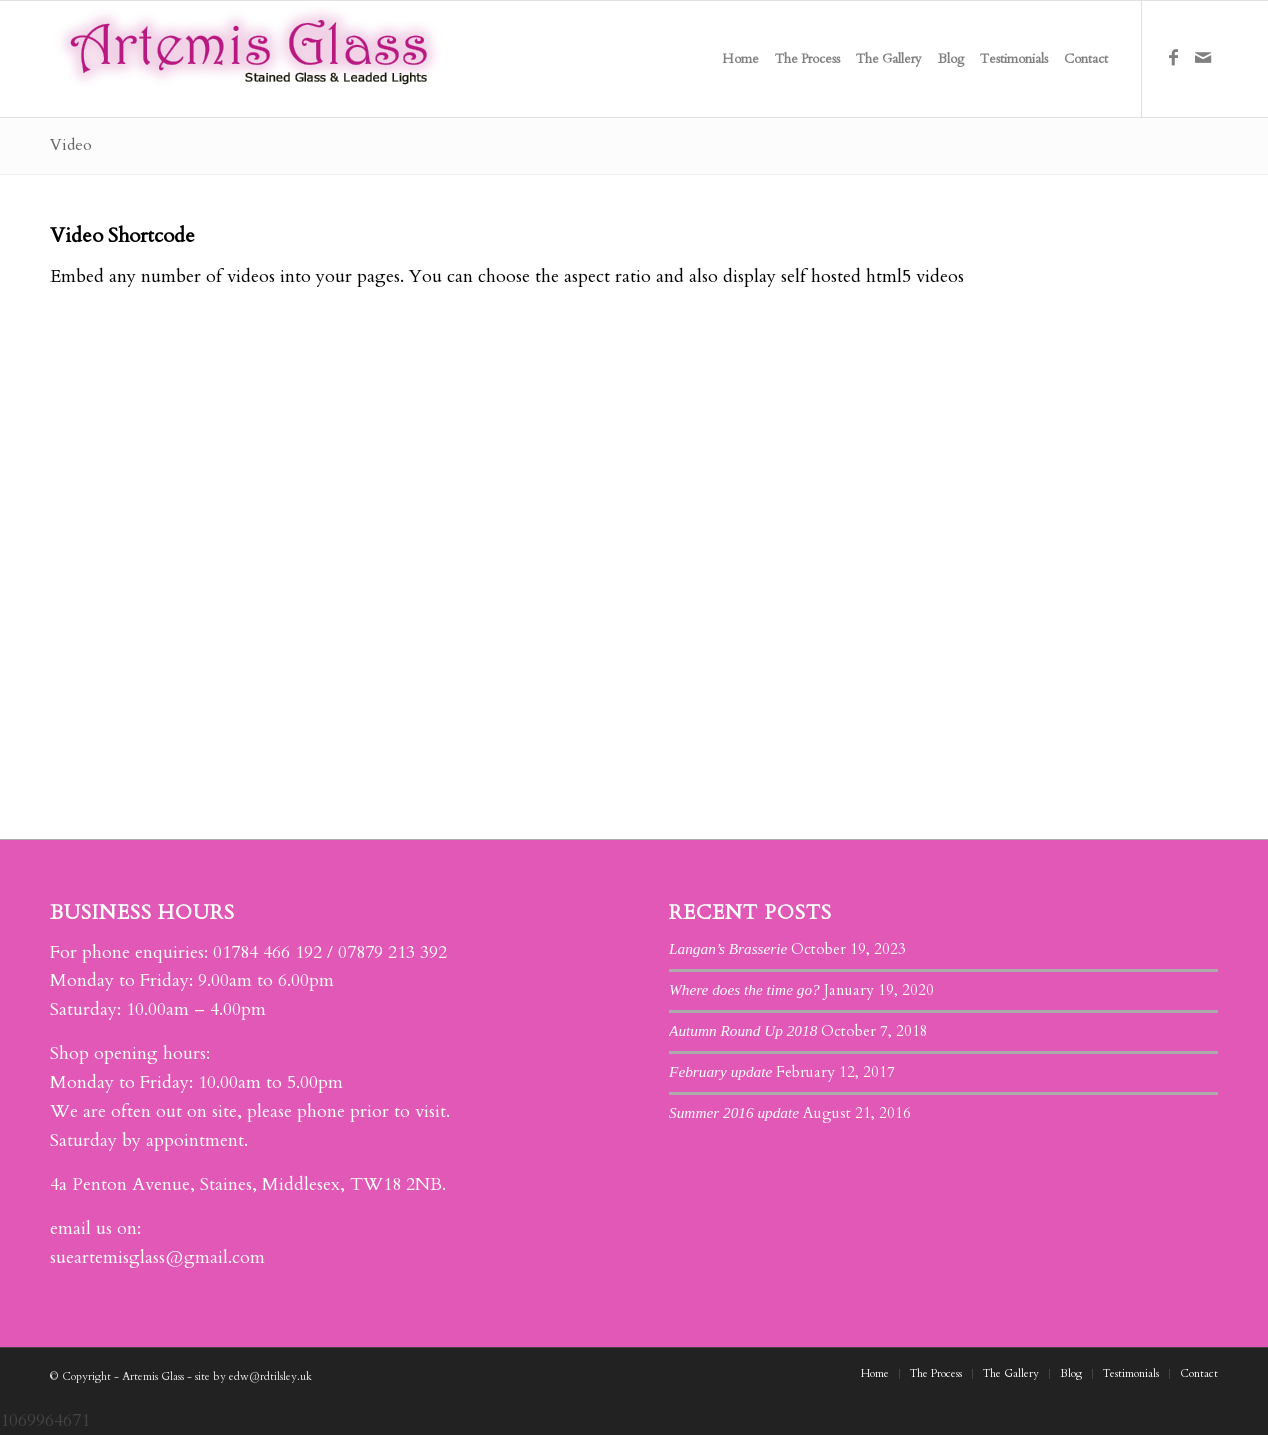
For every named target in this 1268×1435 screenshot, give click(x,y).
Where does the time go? (744, 989)
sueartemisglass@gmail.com (157, 1257)
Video (71, 145)
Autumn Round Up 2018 (743, 1030)
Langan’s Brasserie (728, 948)
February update (720, 1071)
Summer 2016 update (734, 1112)
